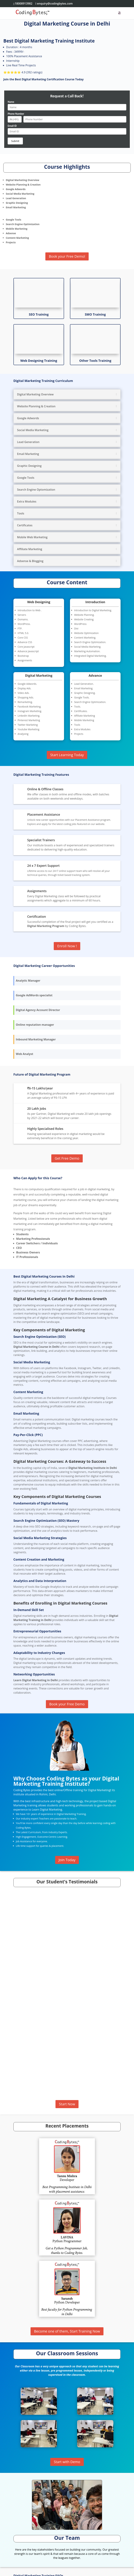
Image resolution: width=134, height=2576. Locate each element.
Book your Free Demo (67, 1704)
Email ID (12, 125)
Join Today (67, 1859)
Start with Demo (67, 2461)
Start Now (67, 2104)
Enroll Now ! (67, 946)
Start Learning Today (67, 754)
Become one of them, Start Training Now (67, 2331)
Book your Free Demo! (67, 256)
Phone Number (16, 113)
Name (11, 101)
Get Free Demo (67, 1158)
